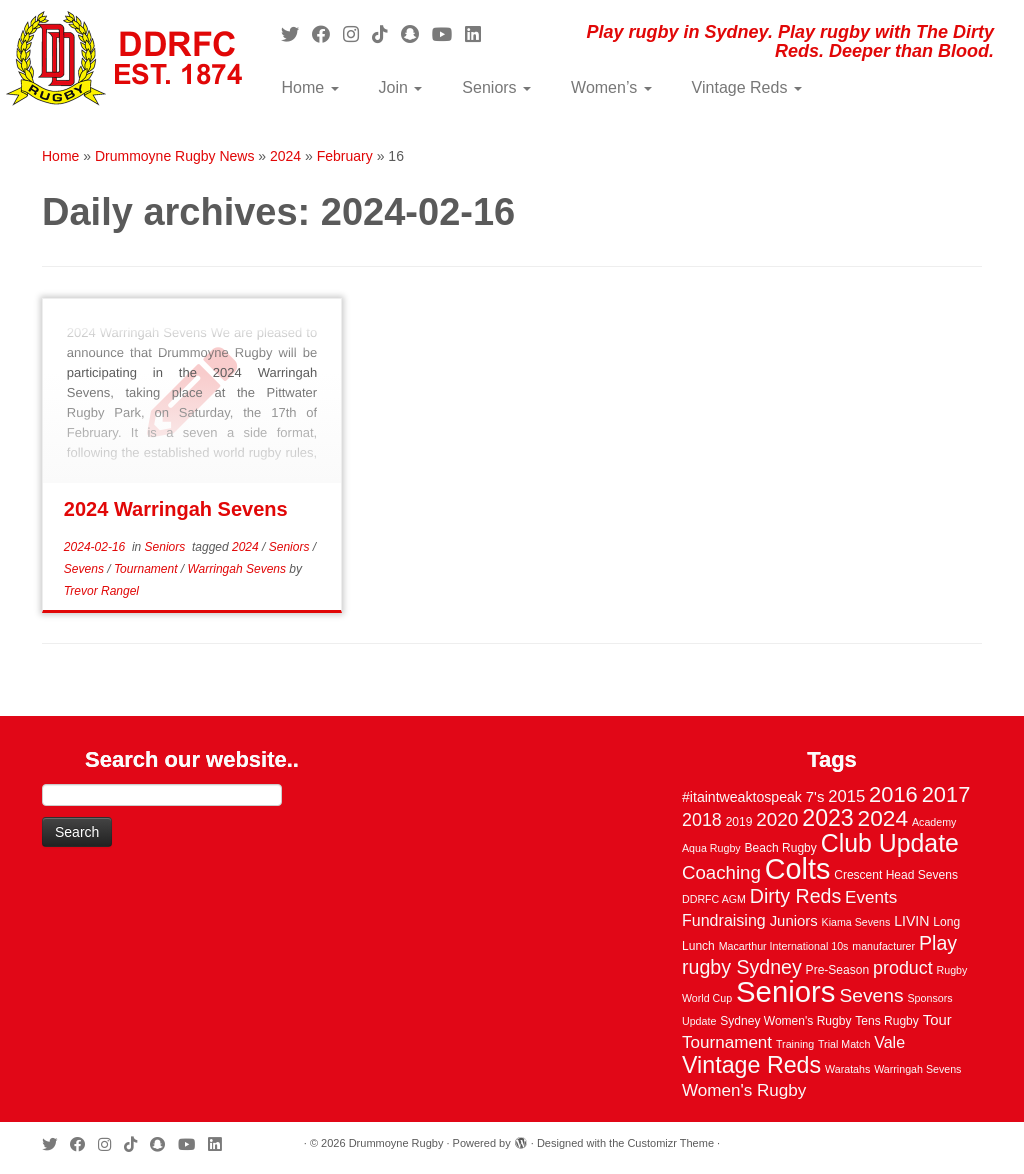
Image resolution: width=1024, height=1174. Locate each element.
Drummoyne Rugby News (175, 156)
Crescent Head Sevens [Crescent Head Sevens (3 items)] (896, 875)
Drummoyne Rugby (396, 1143)
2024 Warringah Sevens (176, 509)
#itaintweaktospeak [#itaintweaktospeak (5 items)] (742, 797)
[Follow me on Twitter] (296, 35)
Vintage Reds (747, 87)
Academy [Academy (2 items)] (934, 822)
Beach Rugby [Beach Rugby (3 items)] (781, 848)
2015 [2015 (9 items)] (846, 796)
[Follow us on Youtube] (448, 35)
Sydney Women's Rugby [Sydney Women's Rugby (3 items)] (785, 1021)
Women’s (611, 87)
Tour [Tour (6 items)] (937, 1020)
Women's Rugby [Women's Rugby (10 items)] (744, 1090)
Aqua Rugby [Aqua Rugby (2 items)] (711, 848)
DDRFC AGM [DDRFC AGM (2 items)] (714, 899)
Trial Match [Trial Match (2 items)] (844, 1044)
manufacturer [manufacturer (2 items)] (883, 946)
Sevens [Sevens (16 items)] (871, 995)
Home (309, 87)
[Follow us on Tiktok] (386, 35)
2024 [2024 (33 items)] (883, 818)
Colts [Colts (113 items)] (798, 869)
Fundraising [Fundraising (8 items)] (724, 920)
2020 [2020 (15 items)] (777, 819)
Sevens (85, 569)
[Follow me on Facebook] (327, 35)
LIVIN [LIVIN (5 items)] (911, 921)
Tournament (147, 569)
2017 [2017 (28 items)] (946, 794)
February (345, 156)
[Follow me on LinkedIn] (479, 35)
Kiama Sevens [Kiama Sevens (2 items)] (856, 922)
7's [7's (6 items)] (815, 797)
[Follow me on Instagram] (357, 35)
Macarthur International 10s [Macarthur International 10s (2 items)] (784, 946)
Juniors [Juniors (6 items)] (794, 921)
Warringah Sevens (239, 569)
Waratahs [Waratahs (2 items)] (847, 1069)
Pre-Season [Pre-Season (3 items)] (838, 970)
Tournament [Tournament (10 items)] (727, 1042)
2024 (285, 156)
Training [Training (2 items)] (795, 1044)
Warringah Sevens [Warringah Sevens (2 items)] (917, 1069)
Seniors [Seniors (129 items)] (785, 991)
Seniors (496, 87)
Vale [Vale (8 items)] (889, 1042)
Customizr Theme (670, 1143)
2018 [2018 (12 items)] (702, 820)
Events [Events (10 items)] (871, 897)
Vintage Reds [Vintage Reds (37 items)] (751, 1065)
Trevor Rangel (101, 591)
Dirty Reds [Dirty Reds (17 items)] (795, 896)
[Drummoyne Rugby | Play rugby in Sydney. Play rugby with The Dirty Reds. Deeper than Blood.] (120, 60)
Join (401, 87)
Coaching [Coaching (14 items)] (721, 872)
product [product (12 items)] (903, 968)
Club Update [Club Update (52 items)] (890, 843)
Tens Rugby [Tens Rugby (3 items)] (887, 1021)
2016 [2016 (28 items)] (893, 794)
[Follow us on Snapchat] (416, 35)
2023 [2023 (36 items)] (827, 818)
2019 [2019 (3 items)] (739, 822)
